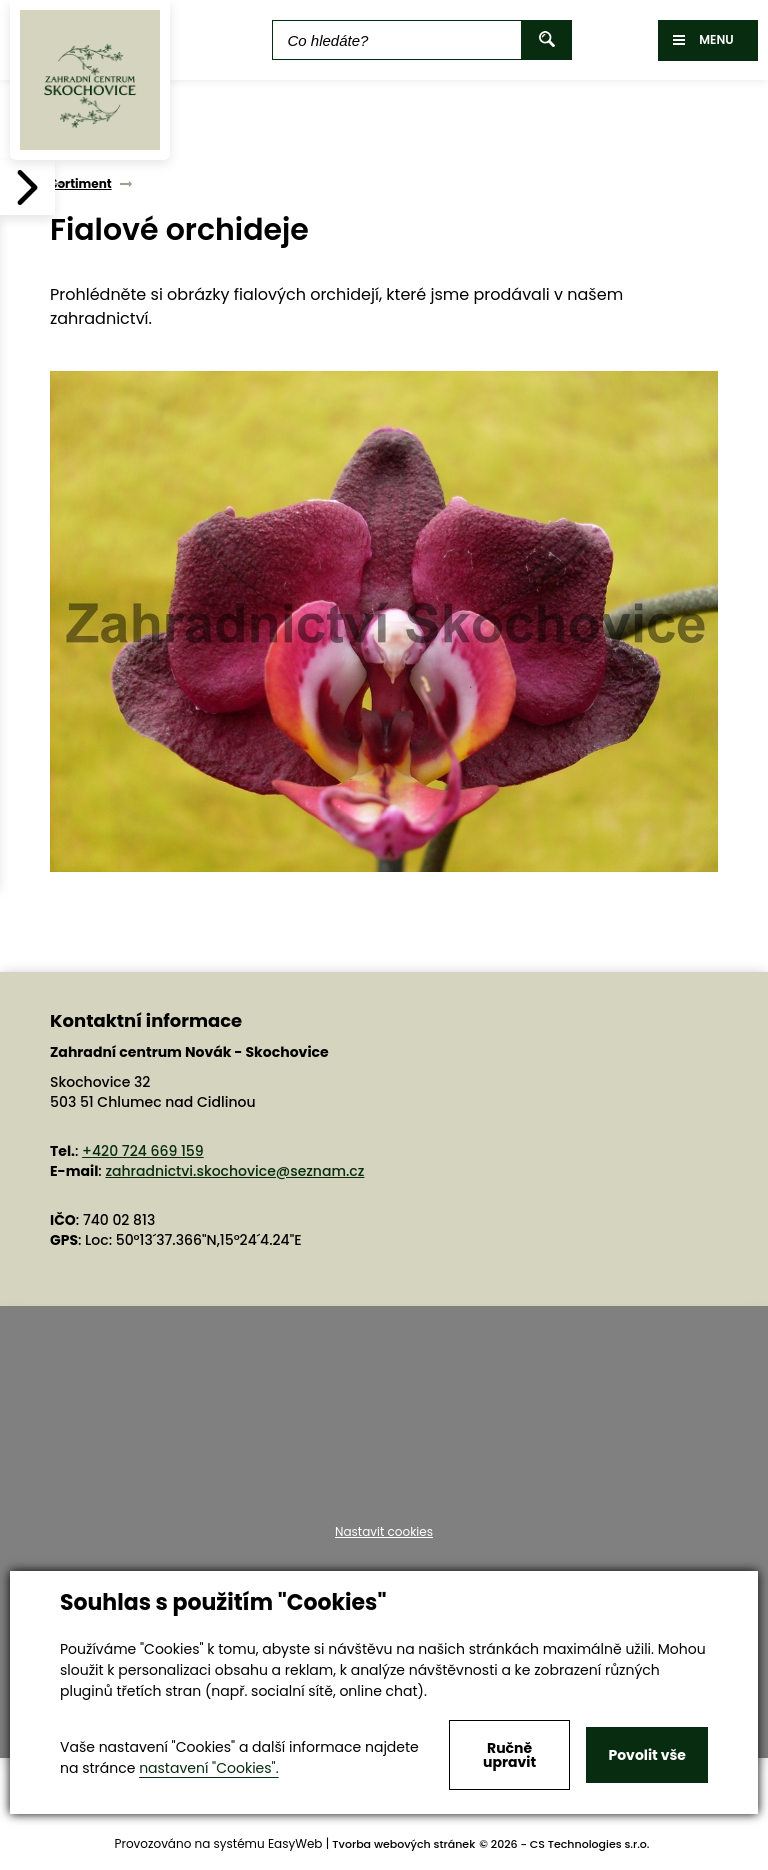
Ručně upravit (509, 1755)
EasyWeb (295, 1843)
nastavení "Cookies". (208, 1768)
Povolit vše (646, 1755)
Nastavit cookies (384, 1532)
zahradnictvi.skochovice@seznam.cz (234, 1171)
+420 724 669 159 (143, 1151)
